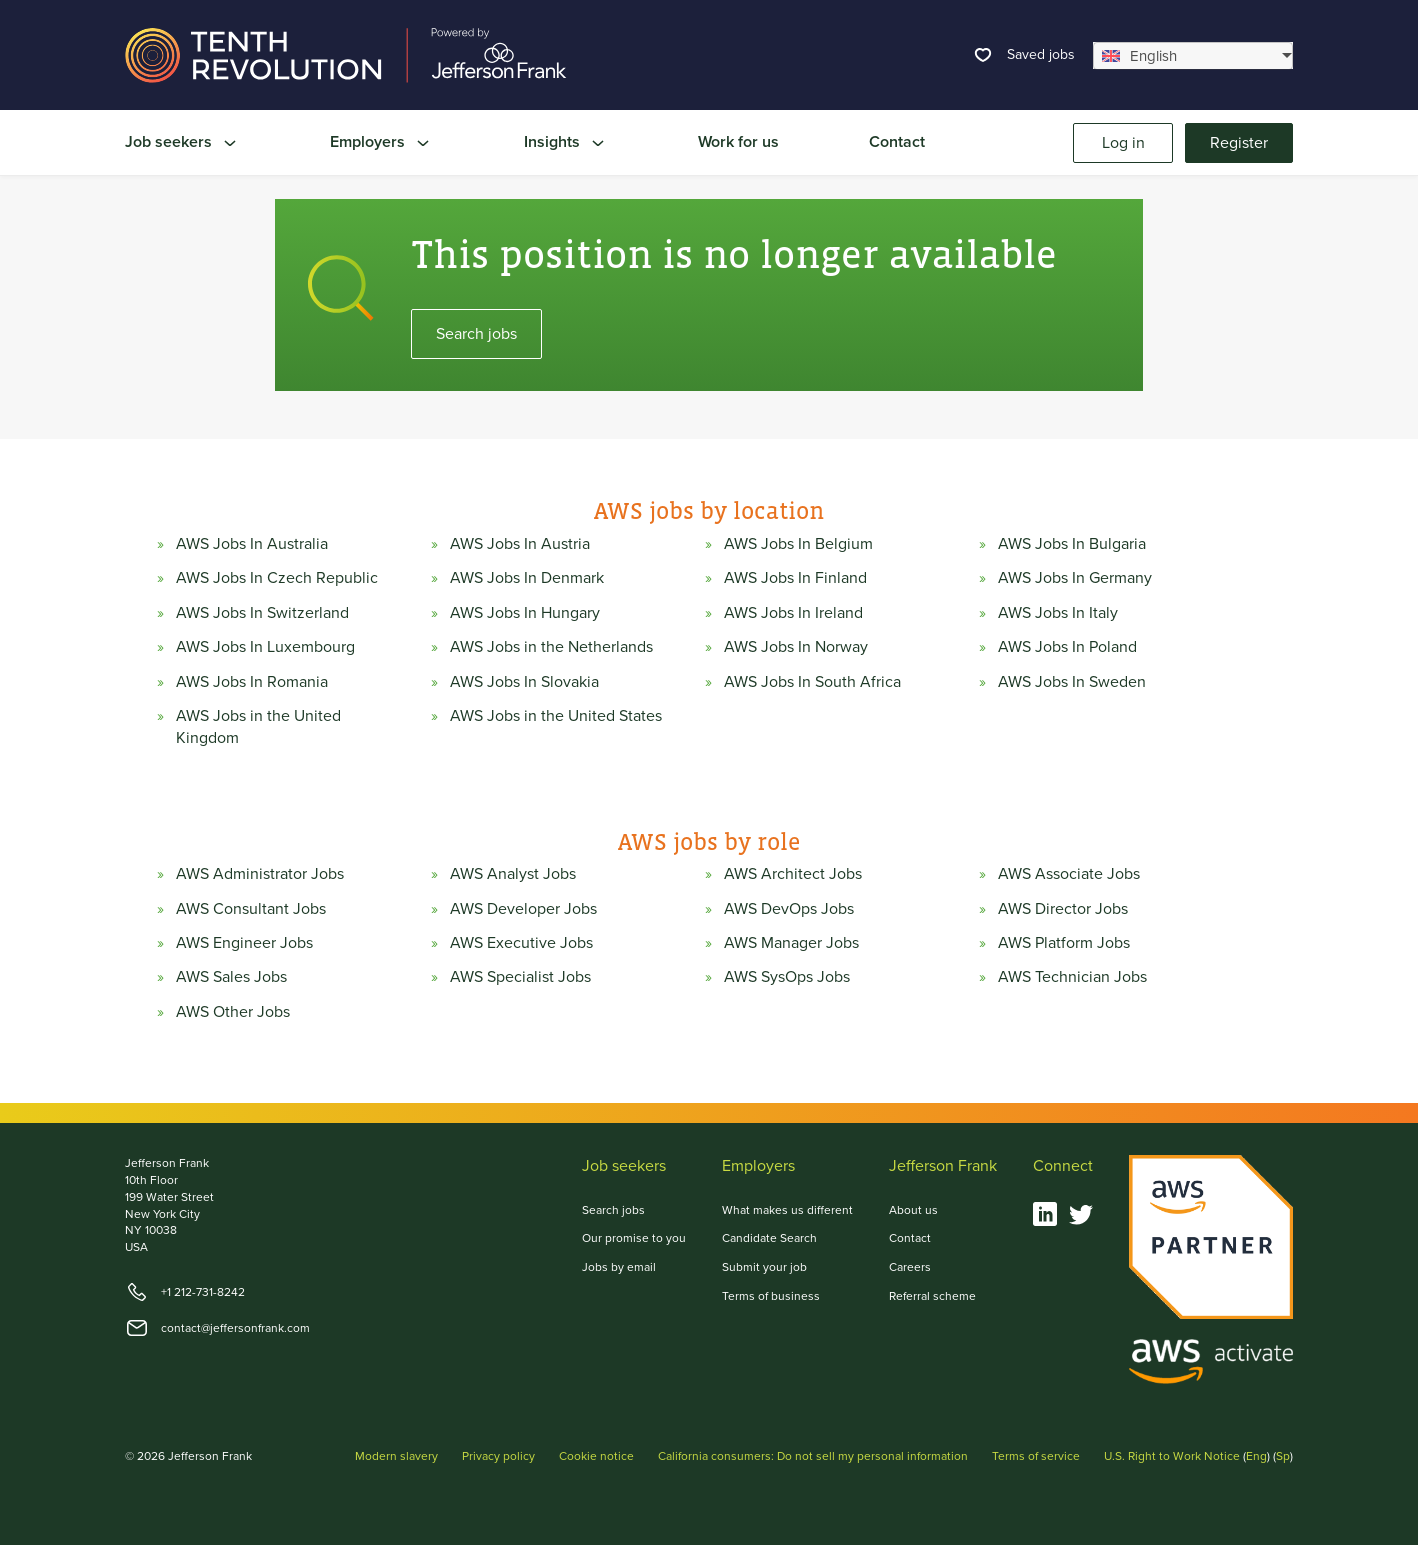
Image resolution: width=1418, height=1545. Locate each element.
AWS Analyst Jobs (513, 874)
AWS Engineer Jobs (244, 943)
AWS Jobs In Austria (520, 544)
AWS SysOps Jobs (787, 977)
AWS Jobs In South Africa (812, 682)
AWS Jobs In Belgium (798, 544)
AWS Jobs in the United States (556, 716)
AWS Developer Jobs (523, 909)
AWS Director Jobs (1063, 909)
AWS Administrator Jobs (260, 874)
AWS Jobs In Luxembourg (265, 647)
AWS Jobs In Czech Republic (277, 578)
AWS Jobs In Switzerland (262, 613)
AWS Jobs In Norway (796, 647)
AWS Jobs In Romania (252, 682)
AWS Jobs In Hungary (525, 613)
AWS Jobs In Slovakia (524, 682)
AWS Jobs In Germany (1075, 578)
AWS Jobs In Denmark (527, 578)
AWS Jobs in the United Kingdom (258, 727)
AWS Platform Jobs (1064, 943)
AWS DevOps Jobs (789, 909)
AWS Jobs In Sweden (1072, 682)
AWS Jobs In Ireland (793, 613)
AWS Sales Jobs (231, 977)
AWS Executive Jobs (521, 943)
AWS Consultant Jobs (251, 909)
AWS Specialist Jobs (520, 977)
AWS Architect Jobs (793, 874)
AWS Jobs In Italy (1058, 613)
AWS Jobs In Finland (795, 578)
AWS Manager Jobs (791, 943)
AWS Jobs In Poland (1067, 647)
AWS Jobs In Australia (252, 544)
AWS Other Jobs (233, 1012)
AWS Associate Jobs (1069, 874)
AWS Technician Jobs (1072, 977)
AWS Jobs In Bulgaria (1072, 544)
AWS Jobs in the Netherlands (551, 647)
